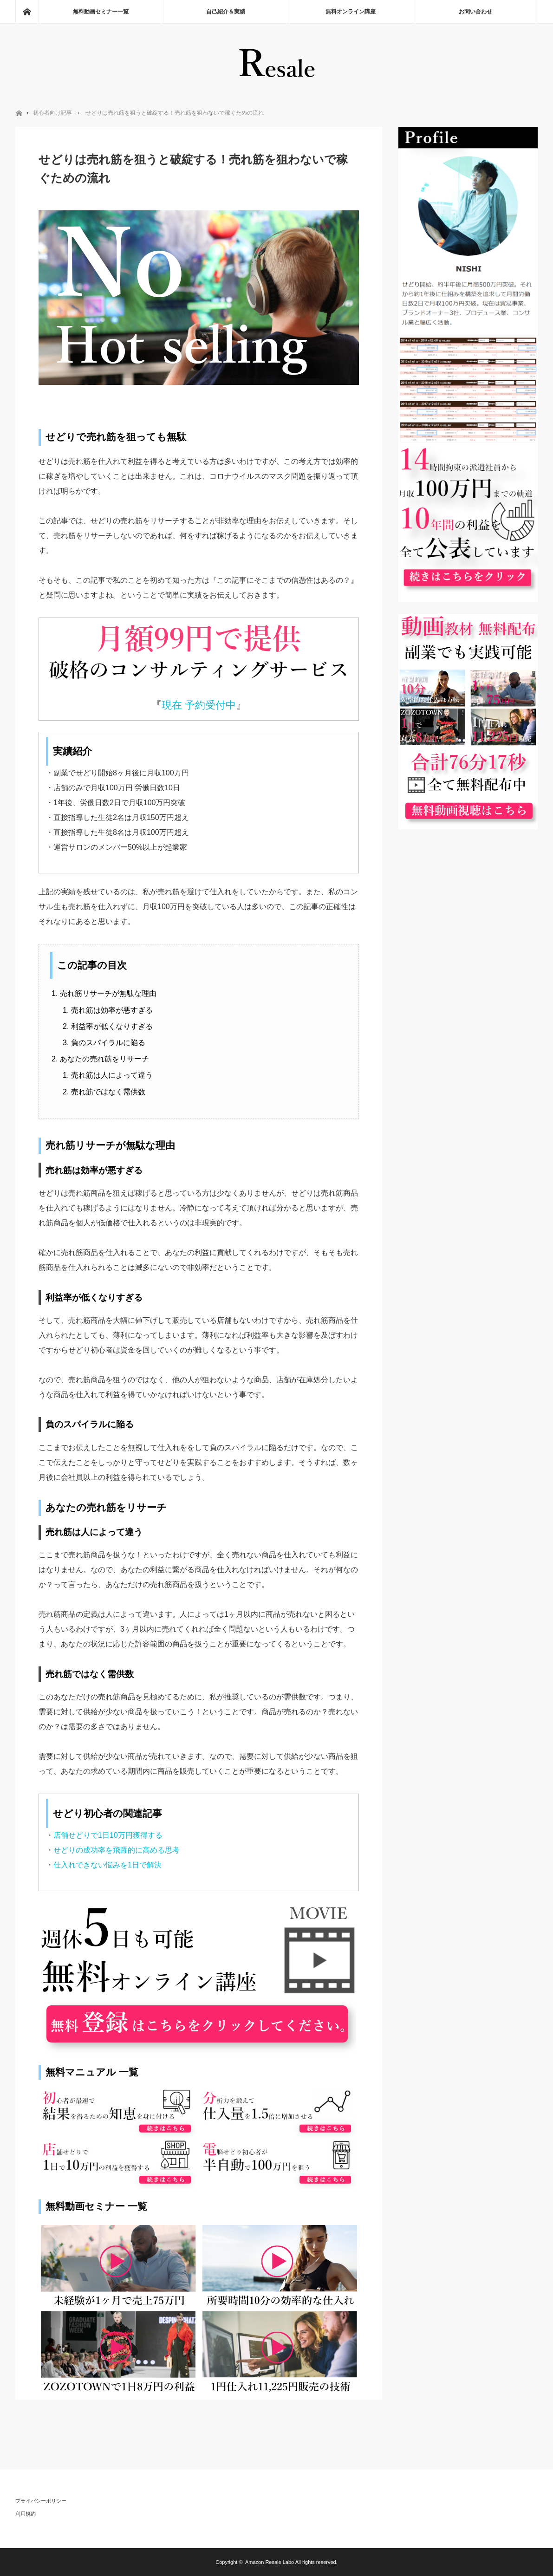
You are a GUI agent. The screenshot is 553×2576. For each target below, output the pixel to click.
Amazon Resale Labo (269, 2562)
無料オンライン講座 (350, 11)
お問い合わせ (475, 11)
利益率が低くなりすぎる (112, 1026)
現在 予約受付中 (199, 705)
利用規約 (25, 2514)
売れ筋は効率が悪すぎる (112, 1010)
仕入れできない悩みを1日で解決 (107, 1865)
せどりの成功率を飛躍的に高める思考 (116, 1850)
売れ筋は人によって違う (112, 1075)
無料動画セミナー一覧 (101, 11)
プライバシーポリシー (40, 2501)
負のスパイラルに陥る (108, 1043)
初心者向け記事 (52, 113)
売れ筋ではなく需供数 (108, 1092)
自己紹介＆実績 (225, 11)
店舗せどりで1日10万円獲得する (108, 1835)
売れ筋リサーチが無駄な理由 (108, 993)
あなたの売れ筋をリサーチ (104, 1059)
